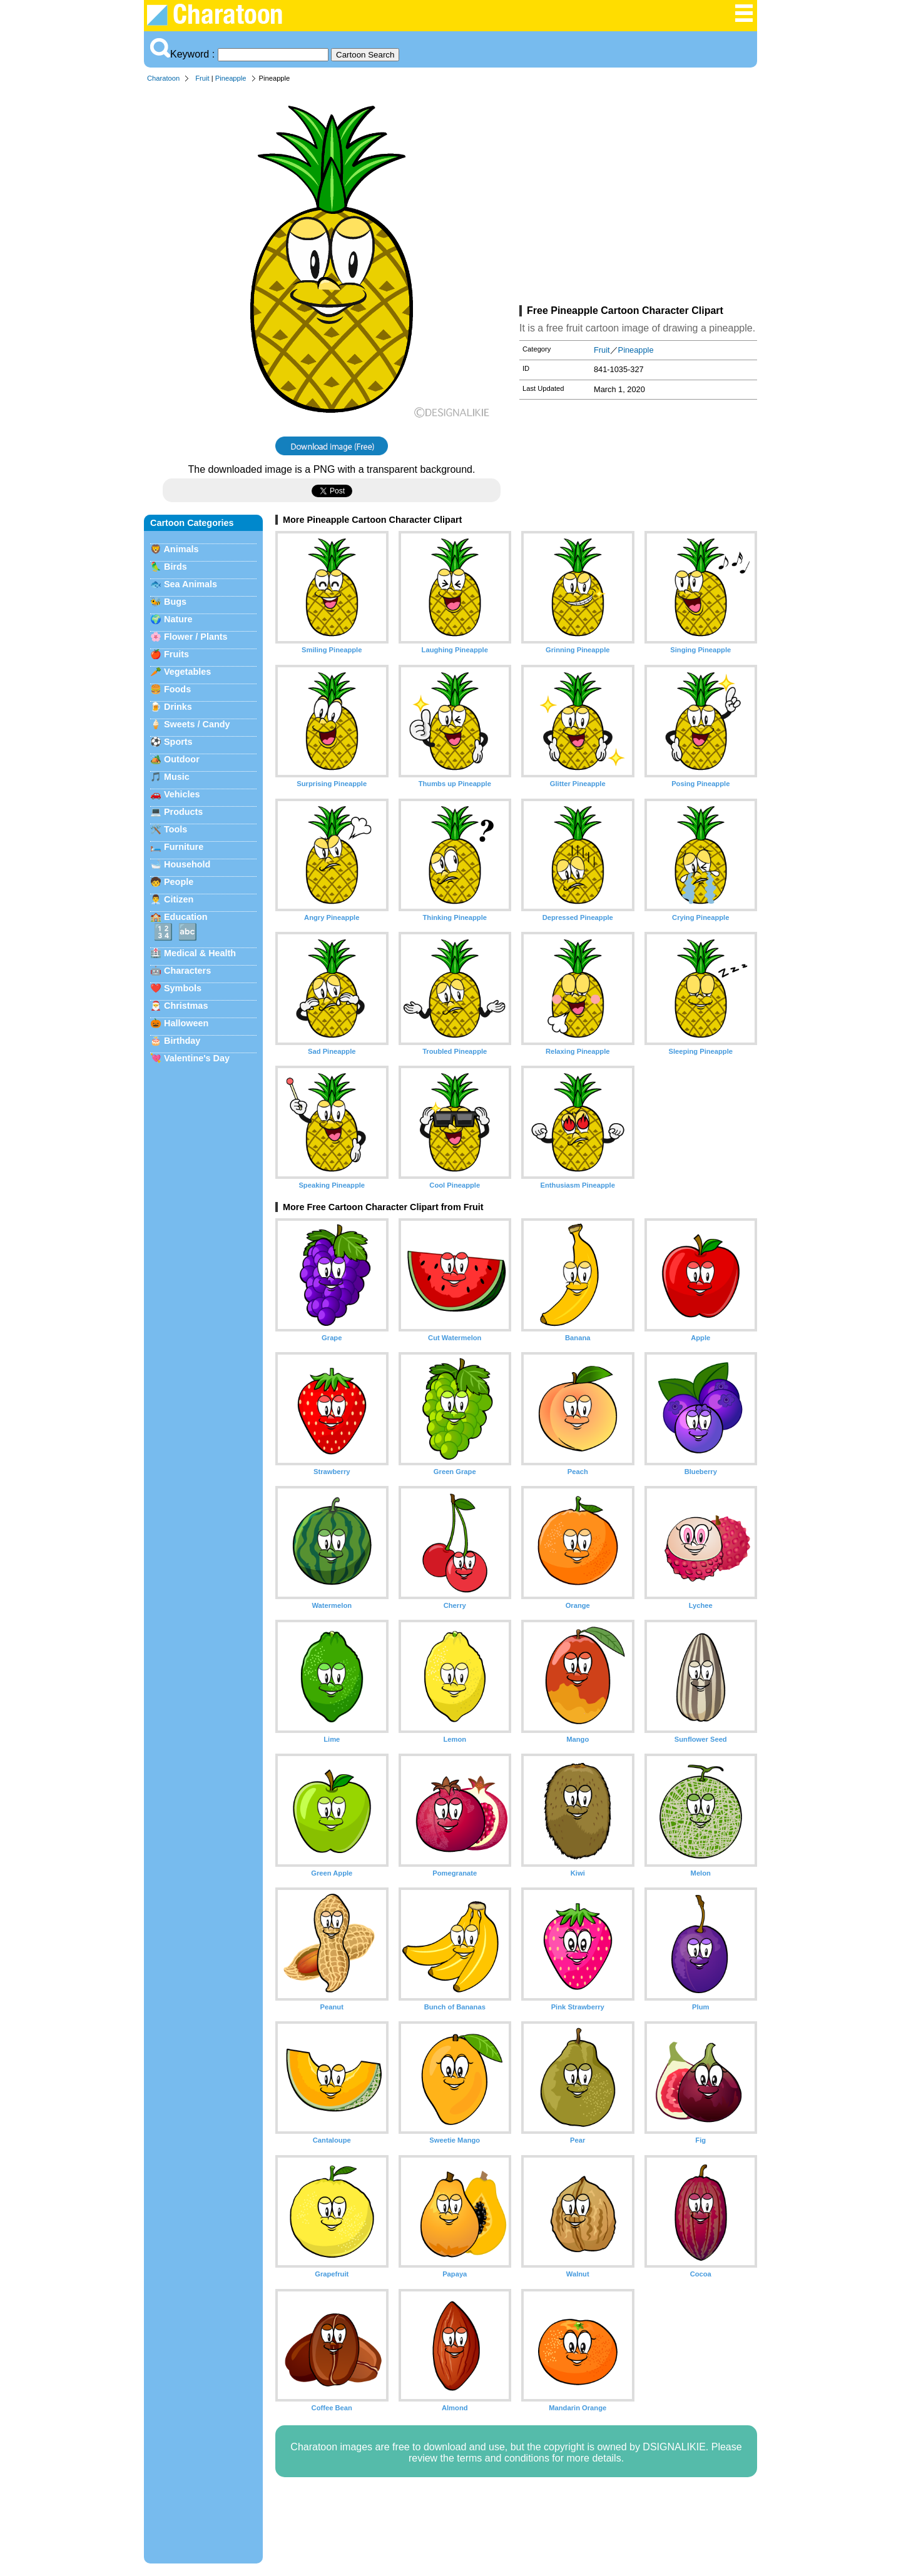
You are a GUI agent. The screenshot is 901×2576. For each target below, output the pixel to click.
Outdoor (182, 759)
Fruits (176, 654)
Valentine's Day (197, 1058)
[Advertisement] (638, 196)
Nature (178, 619)
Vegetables (187, 672)
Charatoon (163, 78)
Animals (180, 549)
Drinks (178, 707)
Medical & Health (200, 953)
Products (183, 812)
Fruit (202, 78)
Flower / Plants (196, 637)
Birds (175, 567)
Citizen (178, 899)
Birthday (182, 1041)
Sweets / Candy (197, 724)
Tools (175, 829)
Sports (178, 742)
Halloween (186, 1023)
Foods (177, 689)
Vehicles (182, 794)
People (178, 882)
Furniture (183, 847)
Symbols (182, 988)
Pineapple (231, 78)
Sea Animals (190, 584)
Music (177, 777)
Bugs (175, 602)
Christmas (186, 1006)
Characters (187, 971)
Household (187, 864)
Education (186, 917)
